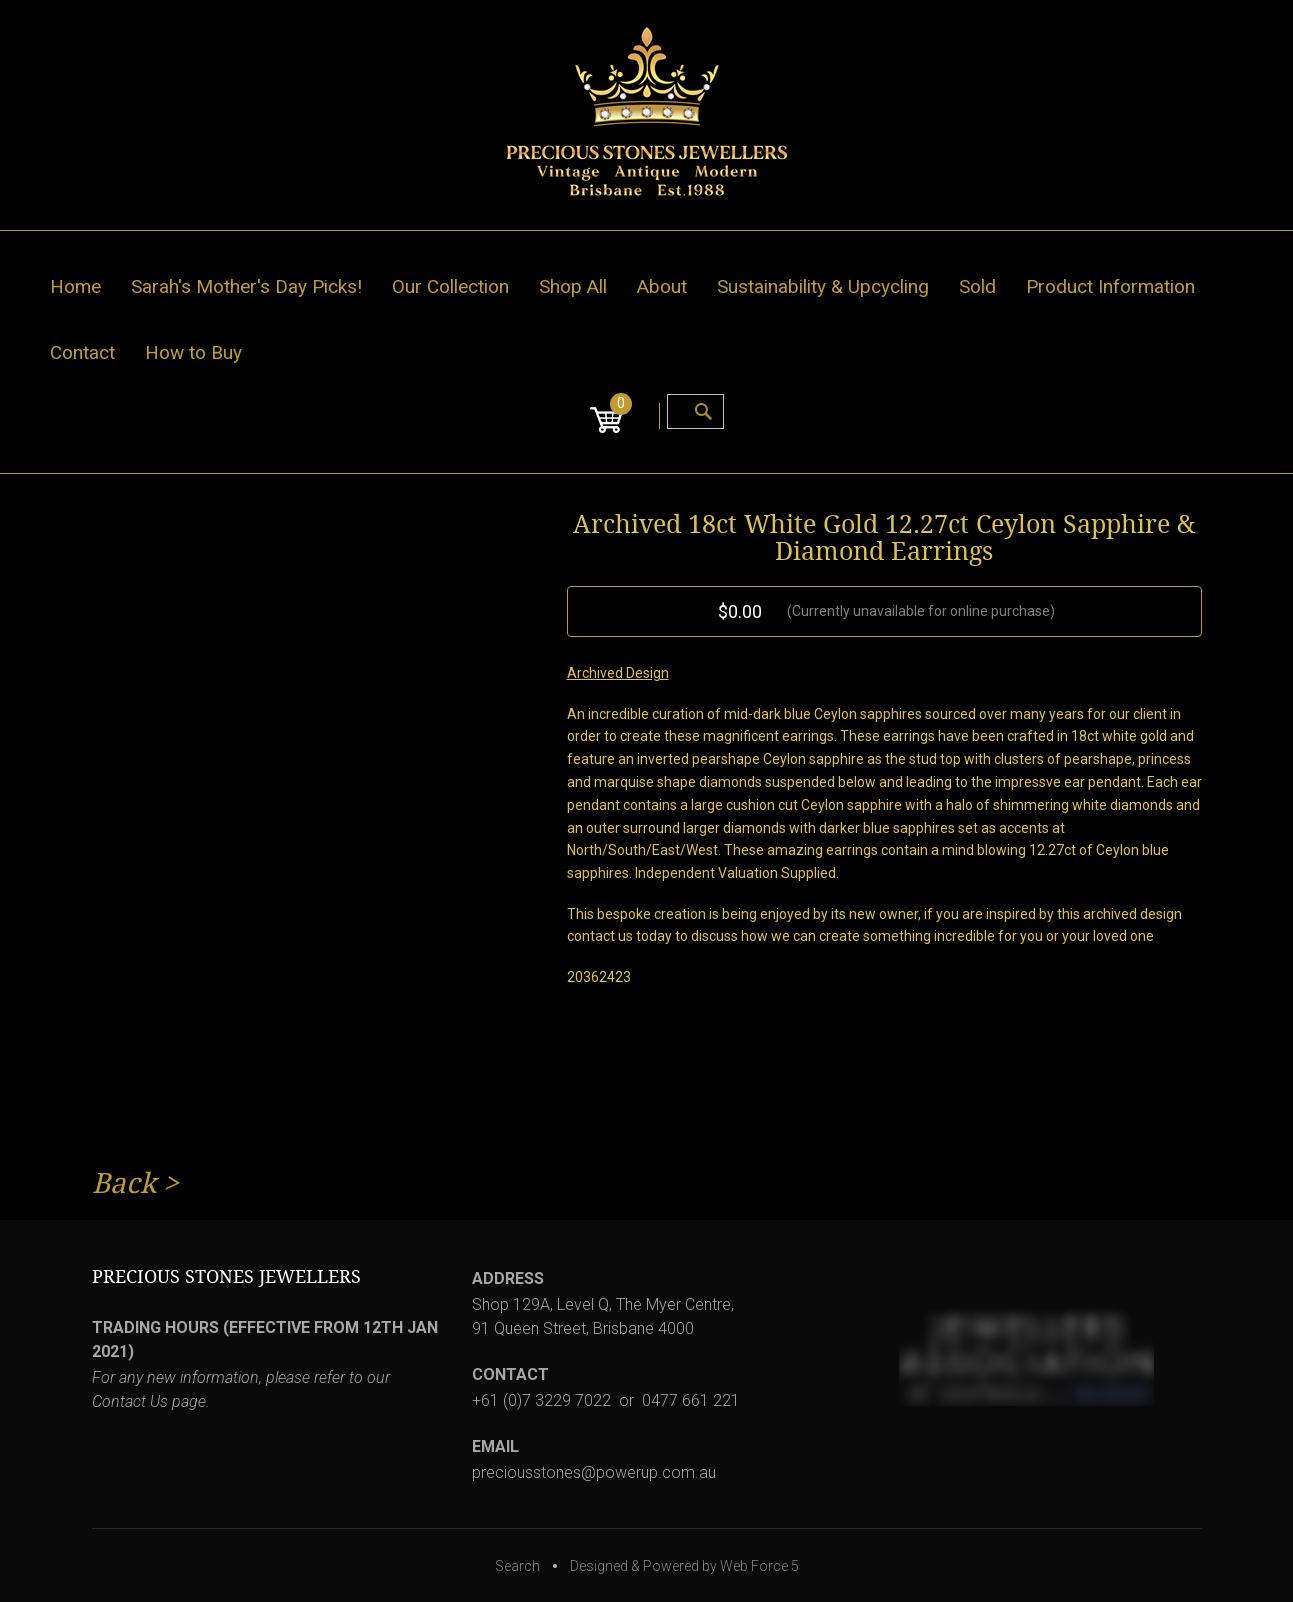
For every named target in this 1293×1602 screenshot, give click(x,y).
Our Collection (450, 286)
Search (517, 1566)
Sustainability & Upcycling (823, 286)
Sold (977, 286)
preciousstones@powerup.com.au (594, 1472)
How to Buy (193, 352)
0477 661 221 (691, 1400)
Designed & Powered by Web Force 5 (684, 1566)
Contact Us (130, 1401)
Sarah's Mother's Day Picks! (246, 286)
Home (75, 286)
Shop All (573, 286)
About (662, 286)
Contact (82, 352)
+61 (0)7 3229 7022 (541, 1400)
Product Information (1110, 286)
